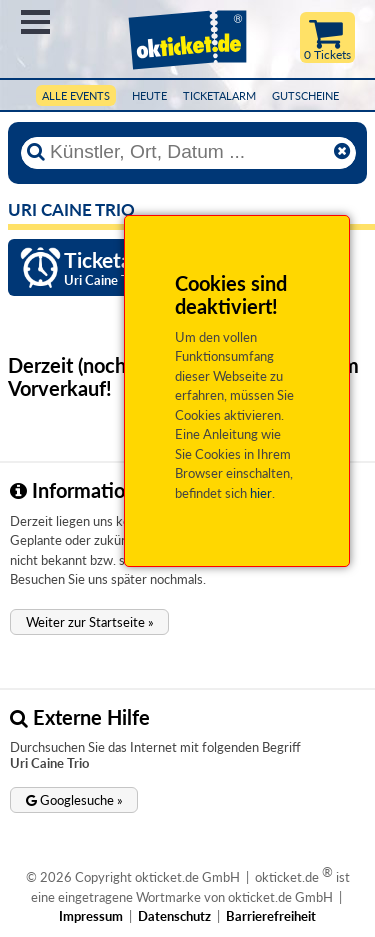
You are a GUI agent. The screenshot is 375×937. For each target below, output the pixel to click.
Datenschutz (174, 916)
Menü (35, 22)
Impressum (91, 916)
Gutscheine (305, 95)
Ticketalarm (219, 95)
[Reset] (342, 152)
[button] (89, 622)
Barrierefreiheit (271, 916)
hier (261, 493)
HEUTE (149, 95)
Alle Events (76, 95)
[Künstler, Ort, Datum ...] (188, 152)
